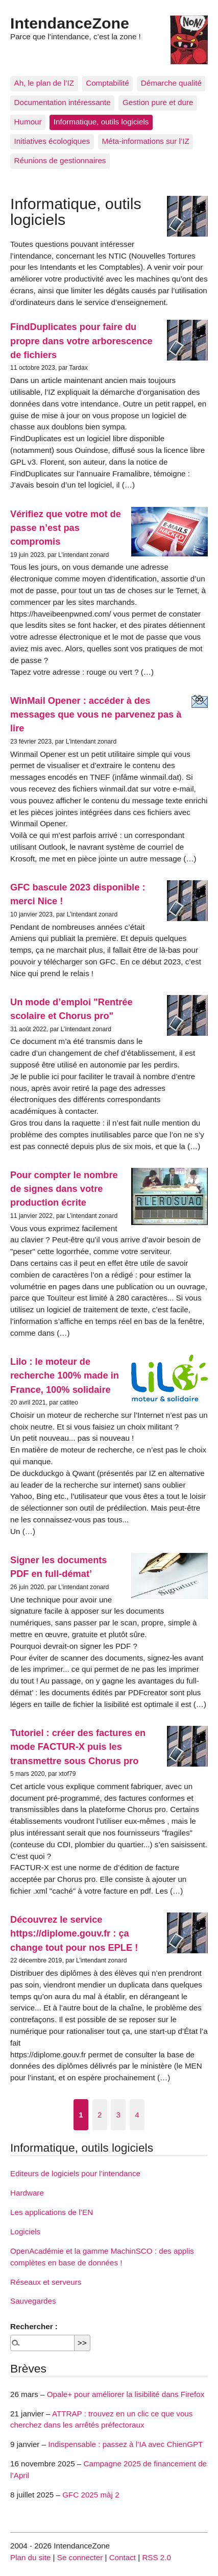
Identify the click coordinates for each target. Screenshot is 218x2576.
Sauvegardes (33, 2301)
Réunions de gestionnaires (60, 160)
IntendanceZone (69, 23)
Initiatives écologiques (52, 141)
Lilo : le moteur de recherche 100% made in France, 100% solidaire (64, 1375)
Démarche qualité (171, 83)
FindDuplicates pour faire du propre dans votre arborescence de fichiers (81, 340)
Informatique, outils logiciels (101, 121)
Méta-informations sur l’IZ (145, 141)
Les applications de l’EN (51, 2212)
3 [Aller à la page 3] (118, 2114)
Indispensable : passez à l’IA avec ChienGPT (125, 2444)
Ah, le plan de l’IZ (44, 83)
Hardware (27, 2192)
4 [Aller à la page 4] (137, 2114)
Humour (28, 121)
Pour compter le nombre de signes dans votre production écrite (64, 1188)
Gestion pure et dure (158, 102)
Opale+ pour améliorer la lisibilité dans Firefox (126, 2394)
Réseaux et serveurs (45, 2282)
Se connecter (80, 2557)
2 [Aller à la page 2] (100, 2114)
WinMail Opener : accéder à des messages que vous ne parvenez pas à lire (95, 714)
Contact (122, 2557)
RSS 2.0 (156, 2557)
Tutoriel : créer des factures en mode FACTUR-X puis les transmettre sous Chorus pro (78, 1746)
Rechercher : (34, 2326)
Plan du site (30, 2557)
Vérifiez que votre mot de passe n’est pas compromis (65, 527)
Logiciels (25, 2231)
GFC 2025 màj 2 (90, 2494)
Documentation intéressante (62, 102)
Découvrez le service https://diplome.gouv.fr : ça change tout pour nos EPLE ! (74, 1933)
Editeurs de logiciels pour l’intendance (75, 2173)
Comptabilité (107, 83)
